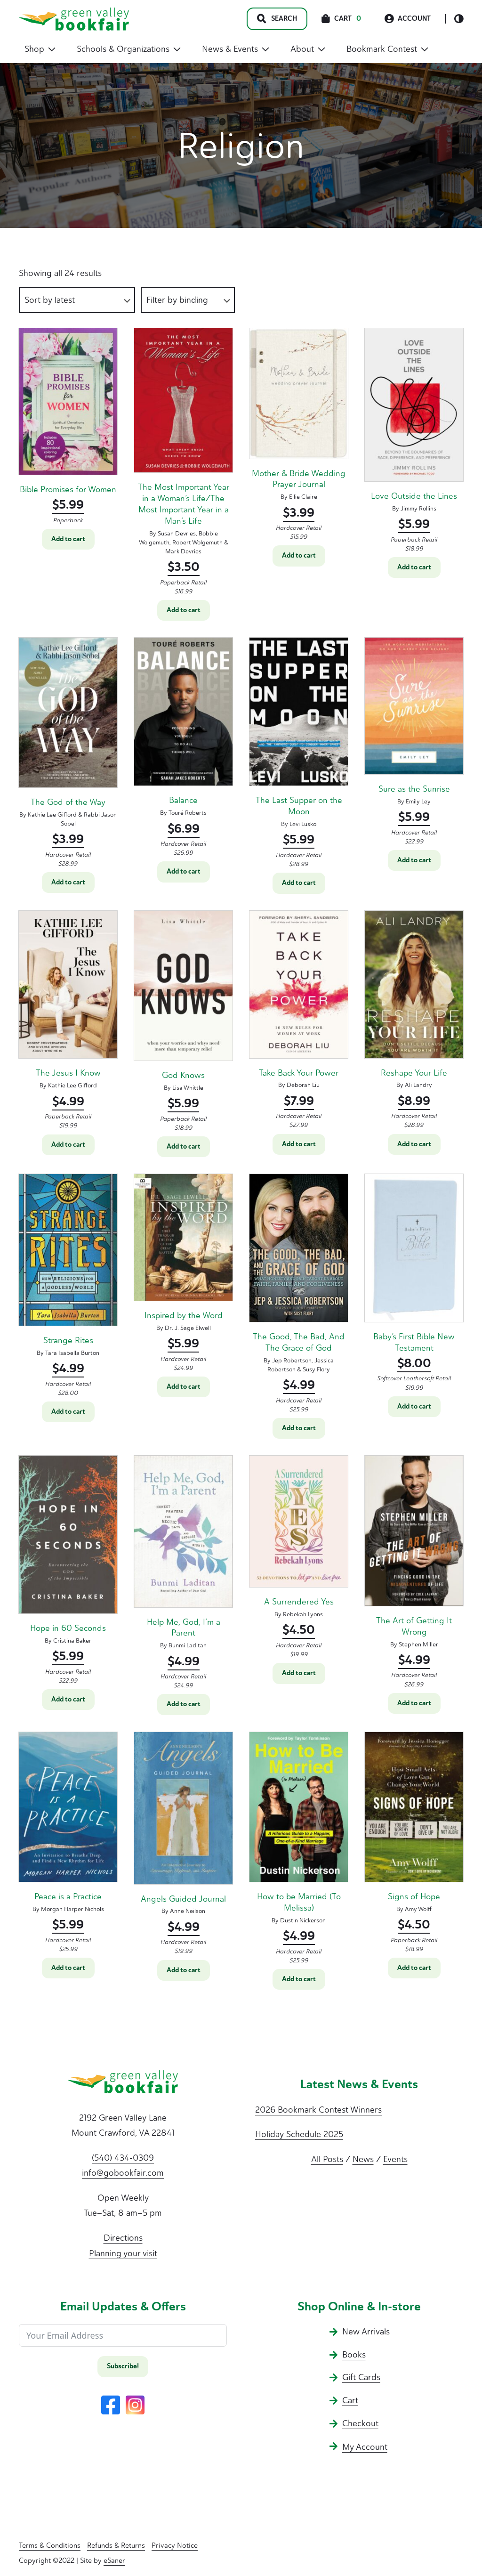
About (307, 49)
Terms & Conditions (49, 2545)
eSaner (114, 2560)
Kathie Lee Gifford (52, 814)
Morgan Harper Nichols (72, 1908)
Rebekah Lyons (303, 1614)
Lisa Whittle (187, 1087)
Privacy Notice (175, 2545)
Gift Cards (361, 2377)
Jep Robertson (292, 1360)
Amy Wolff (418, 1908)
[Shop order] (77, 300)
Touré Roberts (188, 812)
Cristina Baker (72, 1640)
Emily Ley (418, 801)
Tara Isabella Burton (72, 1352)
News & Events (235, 49)
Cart (350, 2400)
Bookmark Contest (387, 49)
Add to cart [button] (68, 539)
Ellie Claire (303, 496)
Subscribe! (123, 2366)
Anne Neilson (187, 1910)
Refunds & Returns (116, 2545)
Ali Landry (418, 1084)
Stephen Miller (418, 1644)
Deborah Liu (303, 1084)
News (363, 2159)
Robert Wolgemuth (197, 542)
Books (354, 2354)
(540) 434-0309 (123, 2158)
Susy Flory (316, 1369)
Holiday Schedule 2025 (299, 2134)
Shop (40, 49)
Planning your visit (123, 2253)
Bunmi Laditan (188, 1645)
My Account (364, 2447)
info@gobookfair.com (123, 2173)
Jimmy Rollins (418, 508)
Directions (123, 2238)
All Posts (327, 2159)
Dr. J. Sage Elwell (188, 1327)
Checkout (360, 2423)
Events (395, 2159)
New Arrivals (366, 2331)
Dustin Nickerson (303, 1920)
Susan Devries (177, 533)
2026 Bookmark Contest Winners (318, 2110)
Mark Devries (183, 551)
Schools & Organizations (129, 49)
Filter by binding (177, 300)
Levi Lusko (302, 823)
